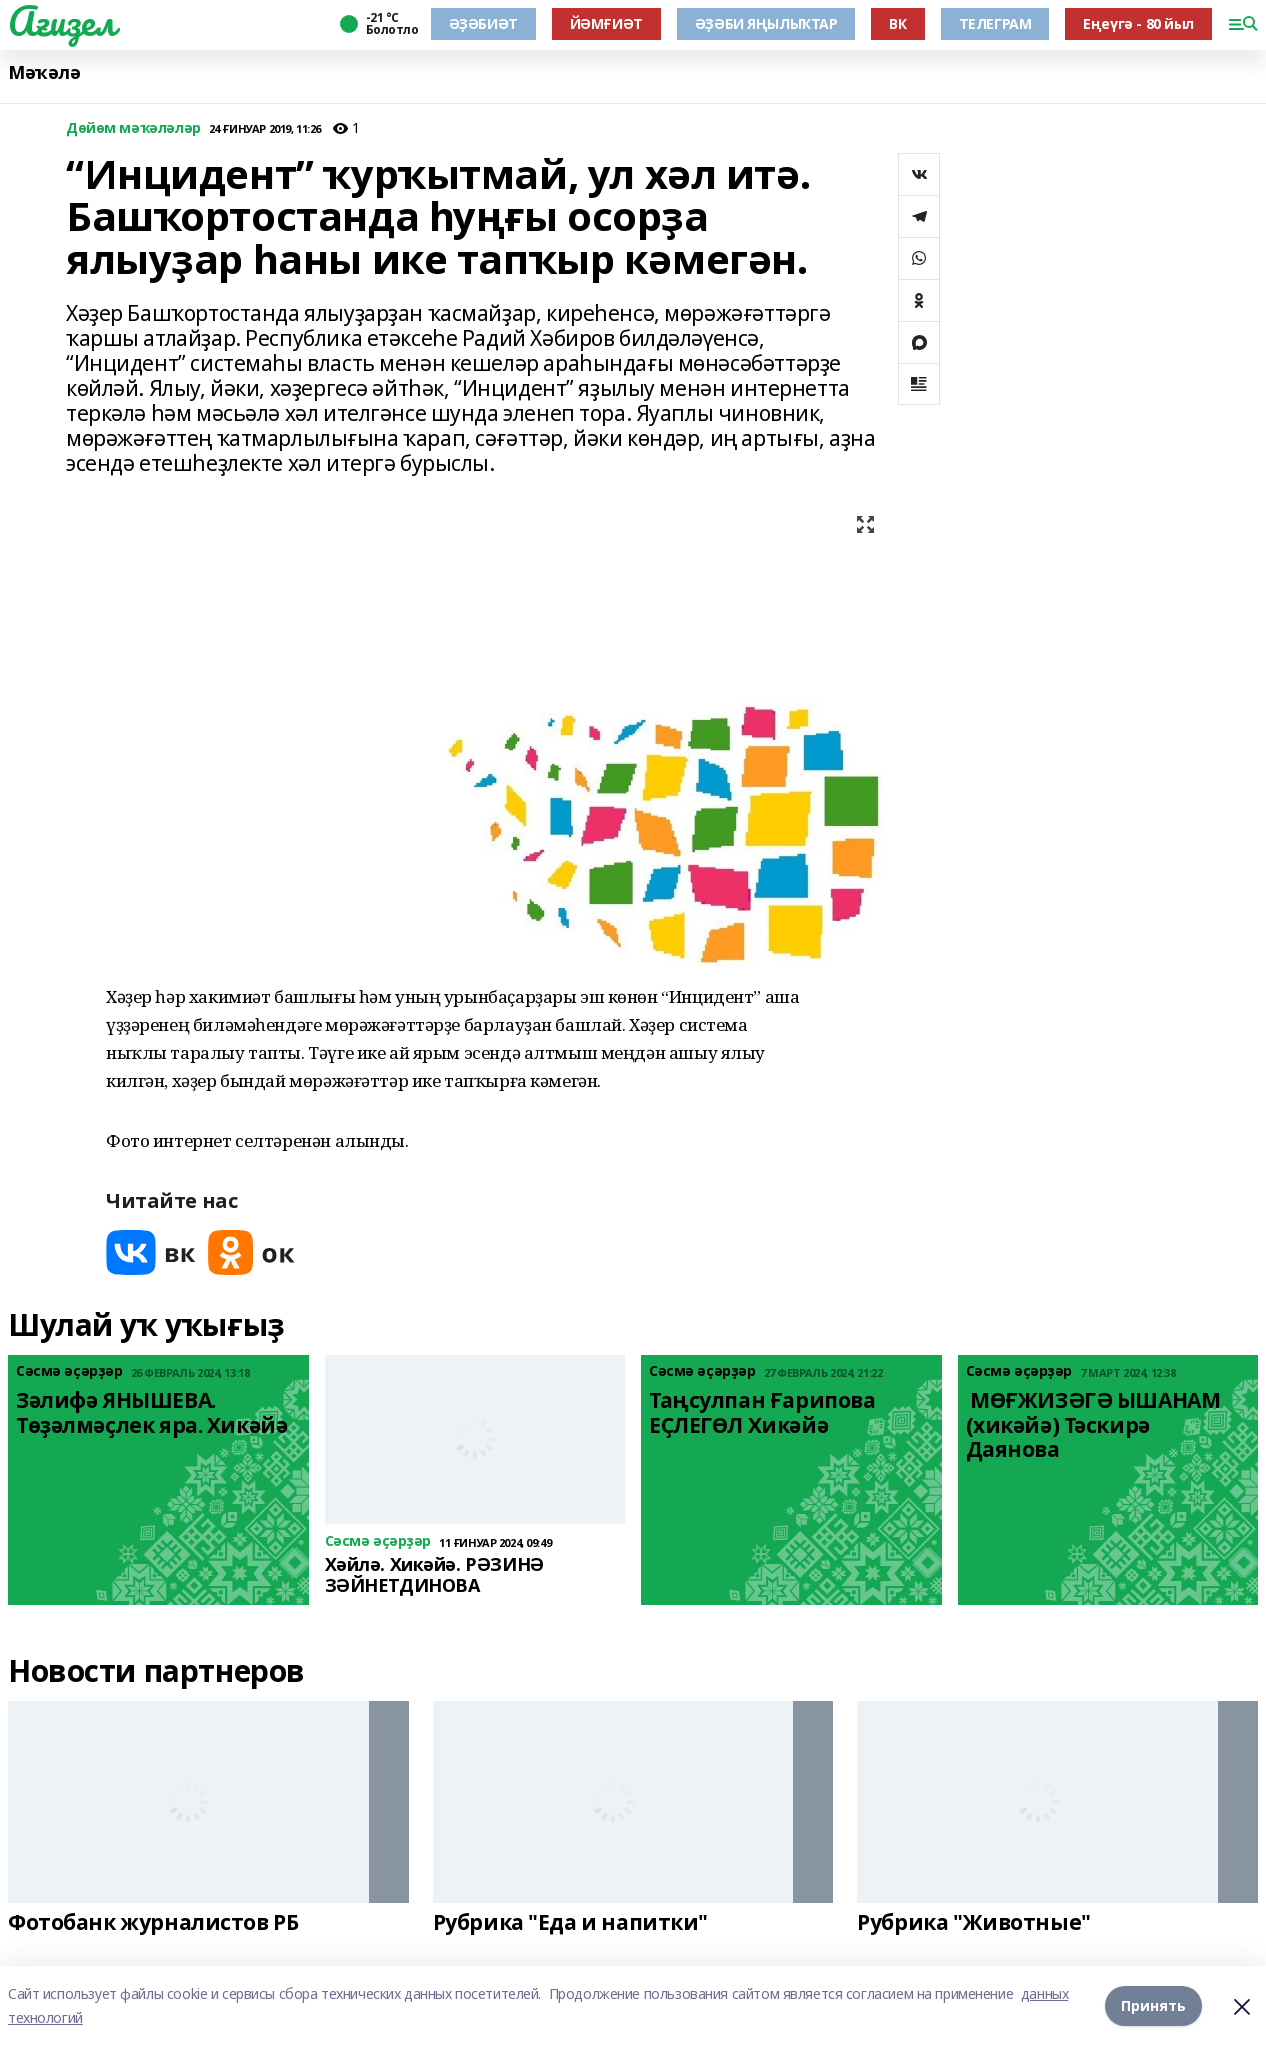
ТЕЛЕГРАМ (995, 23)
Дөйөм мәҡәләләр (133, 128)
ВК (897, 23)
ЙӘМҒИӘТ (606, 23)
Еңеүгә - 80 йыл (1138, 23)
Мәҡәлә (44, 72)
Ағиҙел (61, 21)
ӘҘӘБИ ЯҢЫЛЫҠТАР (766, 23)
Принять (1153, 2005)
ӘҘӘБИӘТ (483, 23)
